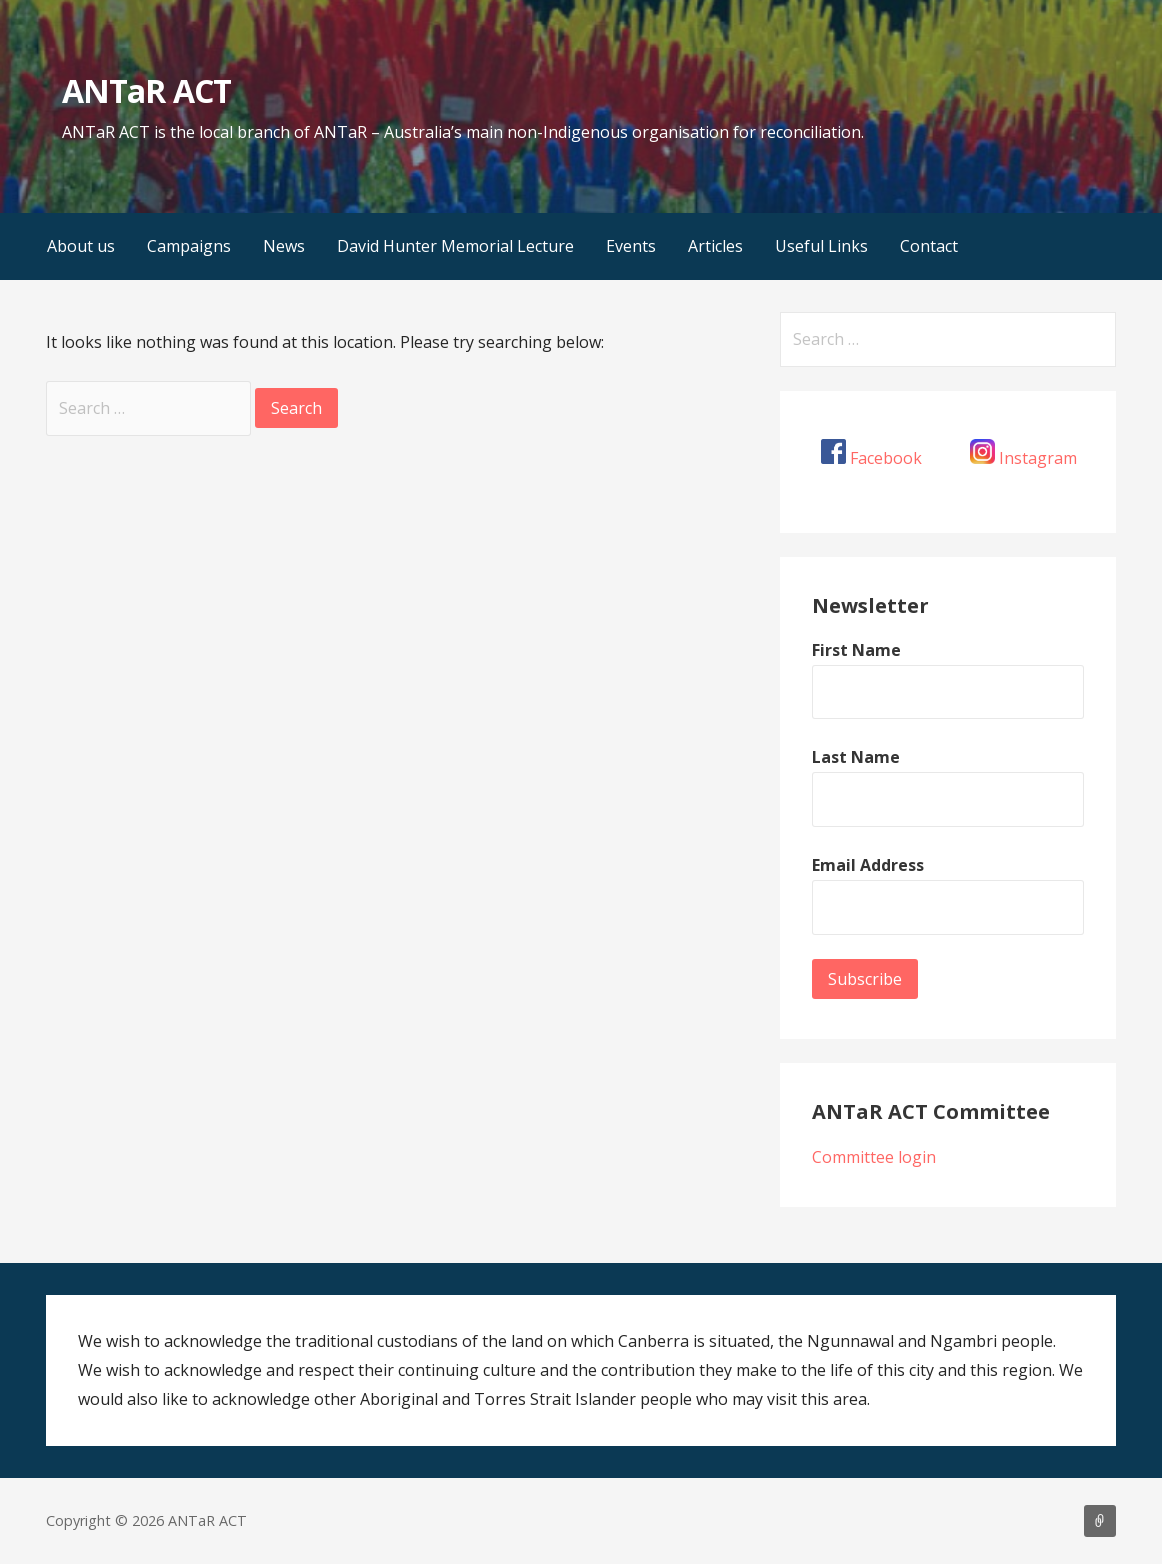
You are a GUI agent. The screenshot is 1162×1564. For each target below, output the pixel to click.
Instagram (1038, 458)
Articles (715, 246)
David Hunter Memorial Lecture (455, 246)
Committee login (874, 1157)
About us (81, 246)
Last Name (856, 757)
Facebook (886, 458)
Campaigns (189, 246)
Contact (929, 246)
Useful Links (821, 246)
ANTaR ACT (146, 90)
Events (631, 246)
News (284, 246)
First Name (856, 650)
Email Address (868, 865)
